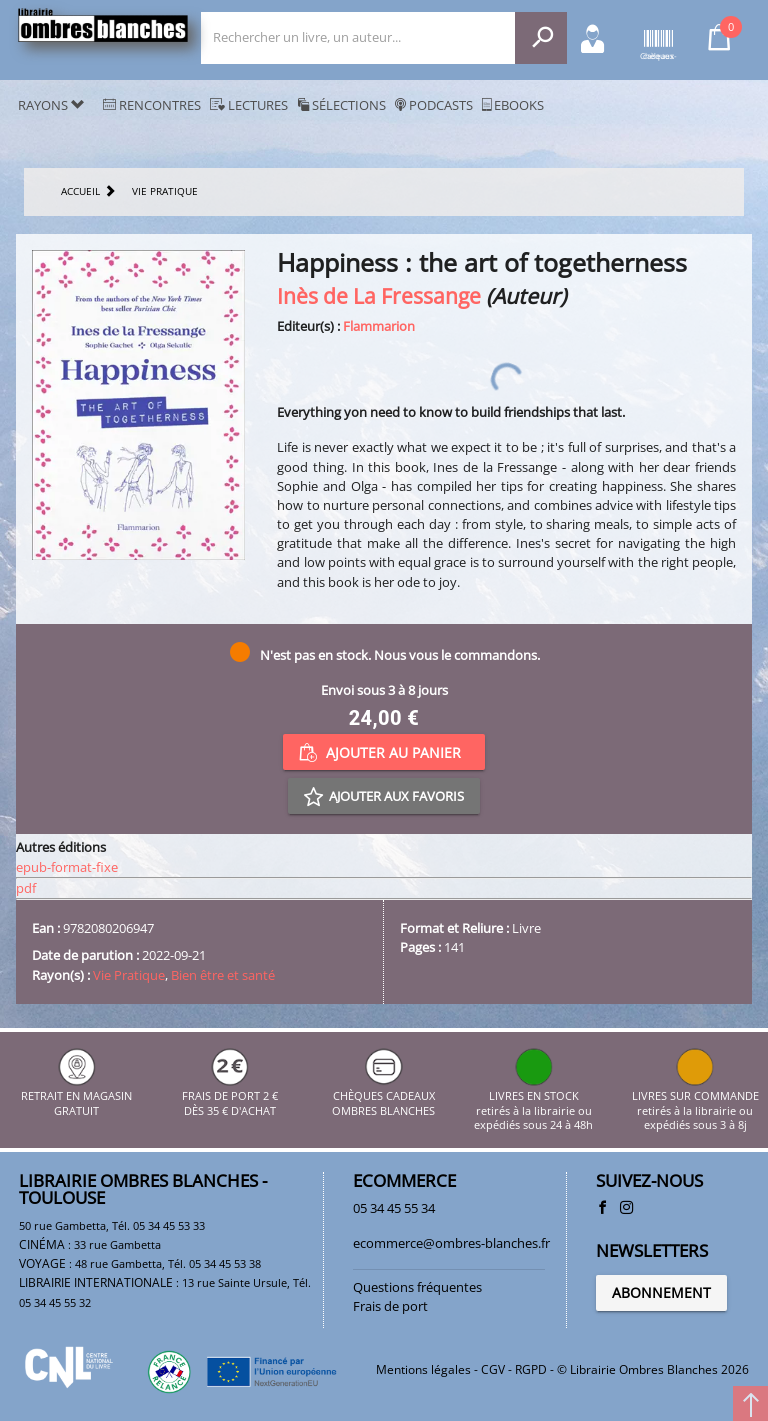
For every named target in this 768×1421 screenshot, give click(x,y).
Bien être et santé (223, 975)
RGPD (531, 1369)
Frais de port (390, 1306)
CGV (493, 1369)
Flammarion (379, 326)
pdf (26, 888)
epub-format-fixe (67, 867)
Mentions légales (423, 1369)
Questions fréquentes (417, 1287)
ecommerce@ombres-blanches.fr (451, 1243)
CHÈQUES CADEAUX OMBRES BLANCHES (383, 1096)
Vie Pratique (129, 975)
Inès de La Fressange (379, 295)
